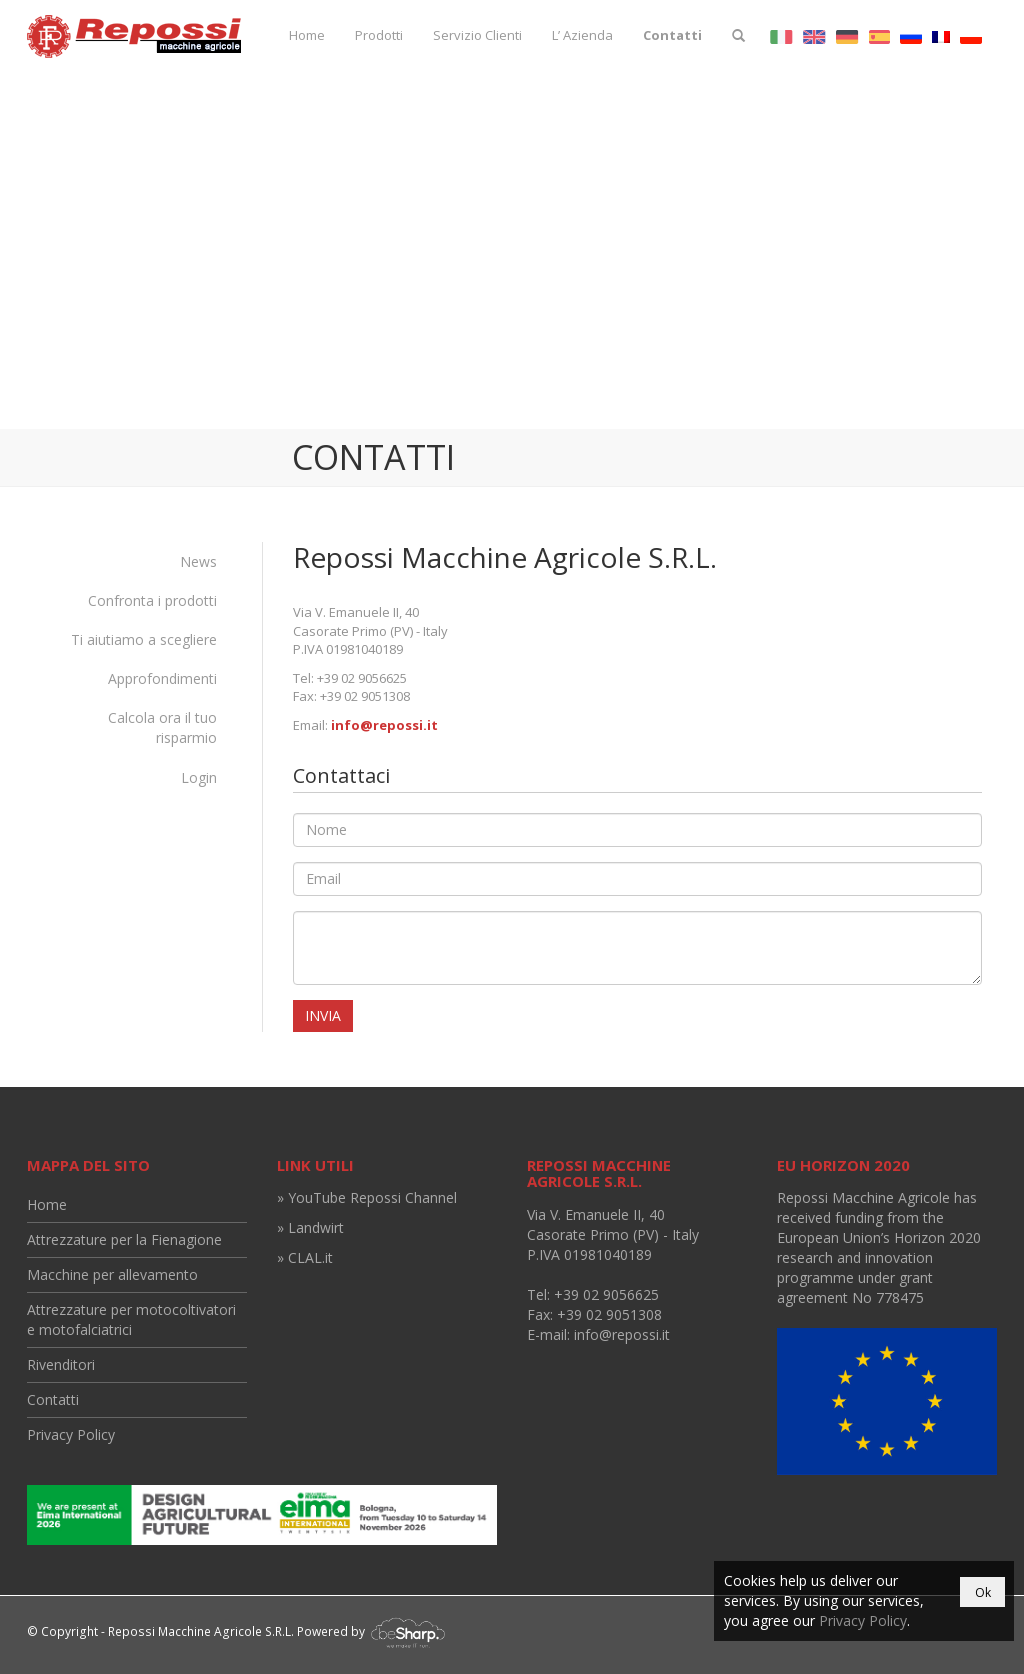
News (198, 561)
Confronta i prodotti (152, 600)
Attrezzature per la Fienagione (124, 1239)
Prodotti (379, 35)
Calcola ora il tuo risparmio (162, 727)
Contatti (672, 35)
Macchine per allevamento (112, 1274)
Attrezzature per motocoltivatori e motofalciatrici (131, 1319)
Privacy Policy (71, 1434)
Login (199, 777)
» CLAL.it (305, 1257)
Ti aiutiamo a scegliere (144, 639)
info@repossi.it (384, 725)
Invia (323, 1015)
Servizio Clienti (477, 35)
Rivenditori (61, 1364)
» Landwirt (310, 1227)
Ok (983, 1592)
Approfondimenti (162, 678)
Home (307, 35)
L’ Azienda (582, 35)
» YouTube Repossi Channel (367, 1197)
